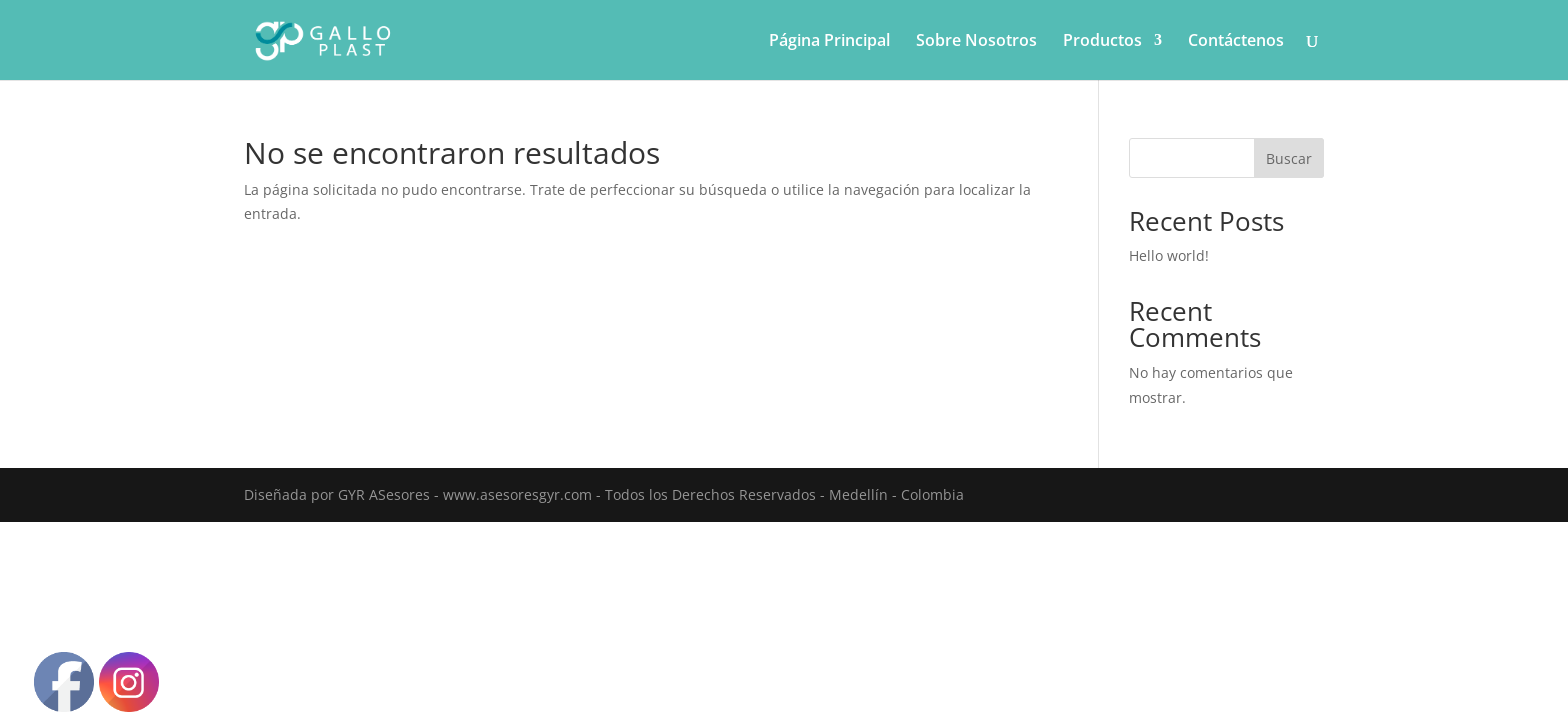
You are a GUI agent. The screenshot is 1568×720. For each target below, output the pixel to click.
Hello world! (1169, 255)
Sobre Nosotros (976, 42)
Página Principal (829, 42)
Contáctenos (1236, 42)
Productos (1102, 42)
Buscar (1289, 158)
